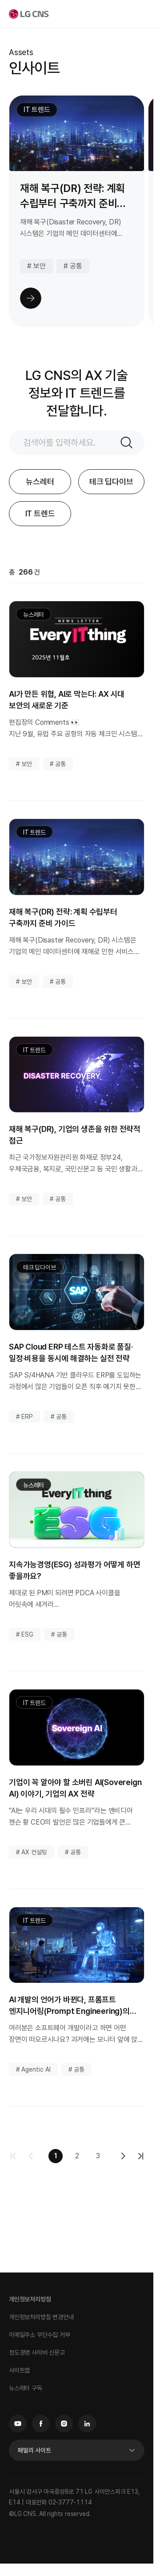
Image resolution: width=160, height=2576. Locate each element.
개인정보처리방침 (30, 2299)
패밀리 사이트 (34, 2450)
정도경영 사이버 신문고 (37, 2352)
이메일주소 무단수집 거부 (39, 2334)
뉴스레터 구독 (25, 2388)
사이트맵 (19, 2370)
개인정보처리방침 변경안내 (41, 2316)
